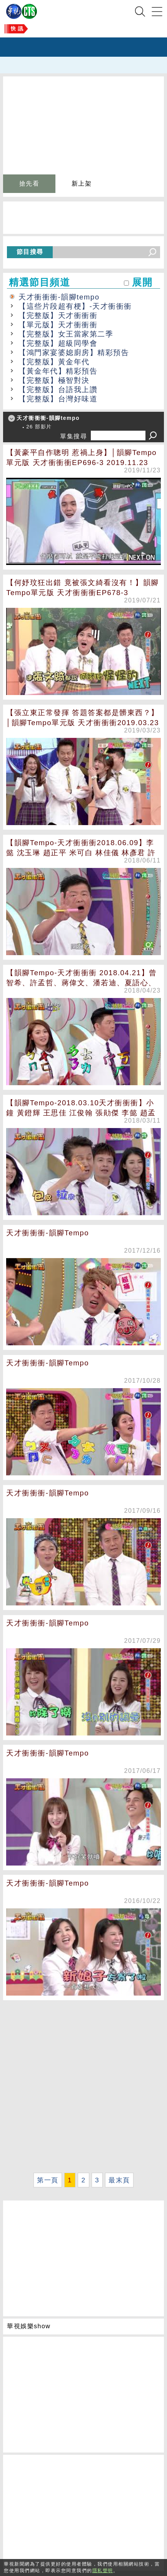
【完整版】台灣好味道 (57, 399)
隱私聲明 (102, 2570)
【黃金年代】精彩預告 (57, 371)
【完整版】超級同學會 (57, 343)
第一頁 (47, 2180)
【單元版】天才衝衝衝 (57, 325)
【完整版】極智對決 (54, 380)
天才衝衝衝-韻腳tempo (59, 297)
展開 (142, 282)
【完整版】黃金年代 (54, 362)
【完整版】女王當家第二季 (65, 334)
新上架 (82, 183)
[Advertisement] (83, 2086)
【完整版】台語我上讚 (57, 390)
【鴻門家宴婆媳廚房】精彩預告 (73, 352)
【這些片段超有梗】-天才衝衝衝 (75, 306)
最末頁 (119, 2180)
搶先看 (29, 183)
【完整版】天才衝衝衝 (57, 315)
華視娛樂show (28, 2326)
